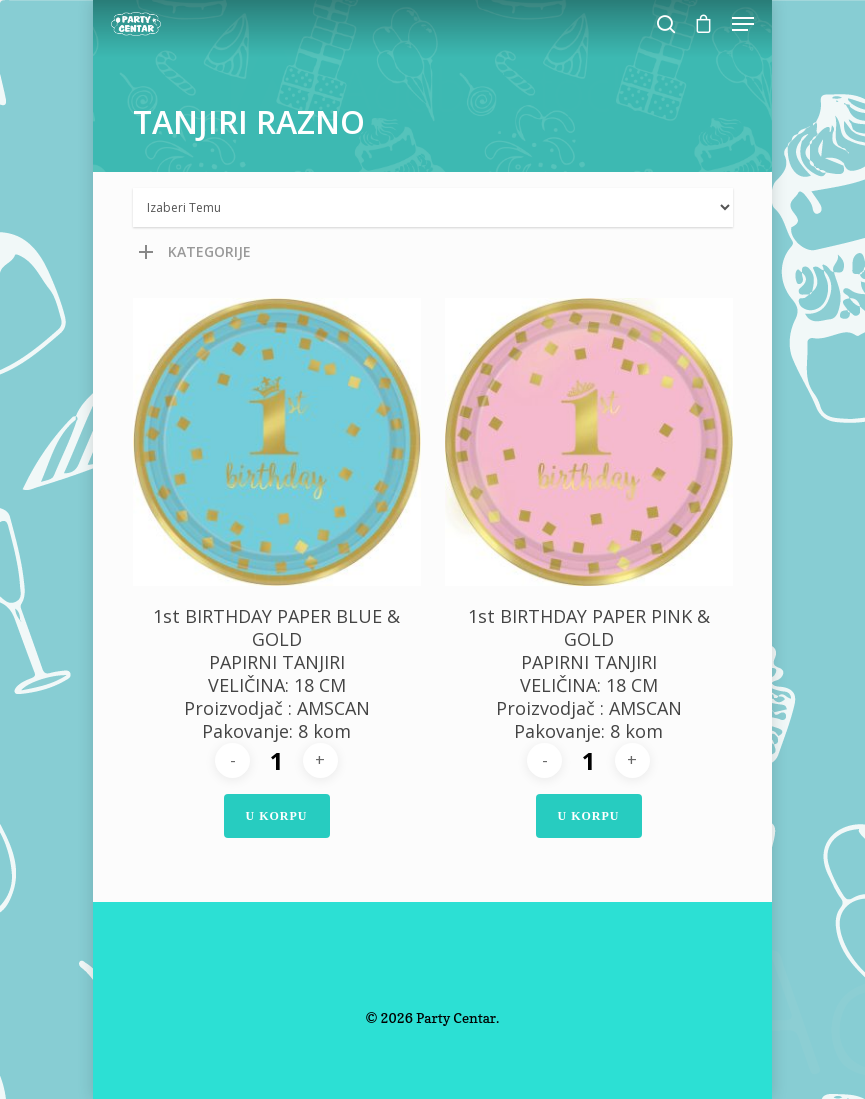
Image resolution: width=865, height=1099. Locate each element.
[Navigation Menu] (743, 24)
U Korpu (277, 816)
